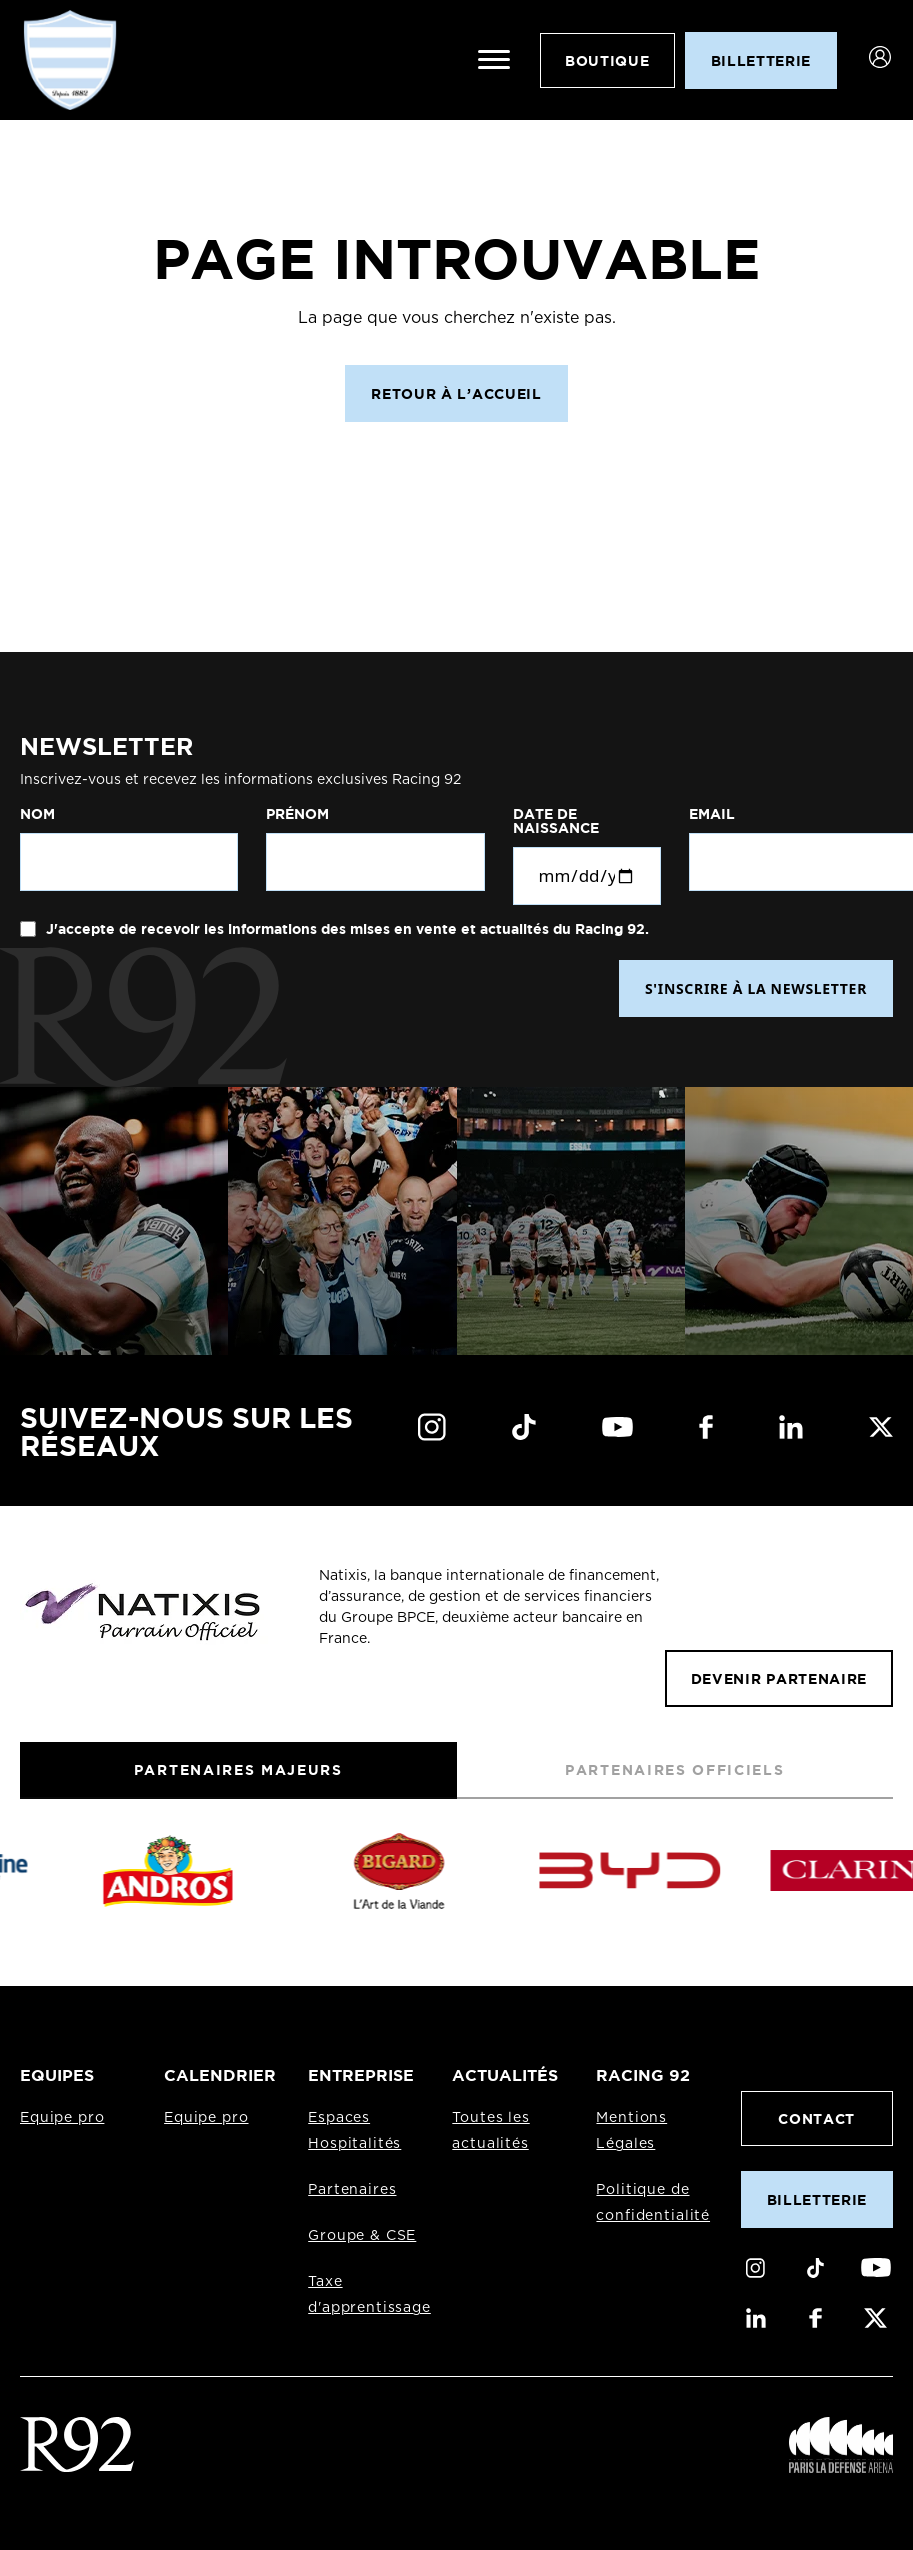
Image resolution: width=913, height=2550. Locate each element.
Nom (37, 814)
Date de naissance (556, 821)
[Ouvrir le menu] (494, 60)
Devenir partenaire (779, 1678)
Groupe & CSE (362, 2236)
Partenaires (352, 2190)
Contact (816, 2118)
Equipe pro (62, 2118)
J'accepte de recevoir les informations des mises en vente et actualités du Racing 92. (345, 929)
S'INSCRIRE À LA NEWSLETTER (756, 988)
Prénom (297, 814)
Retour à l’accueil (456, 393)
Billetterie (817, 2199)
